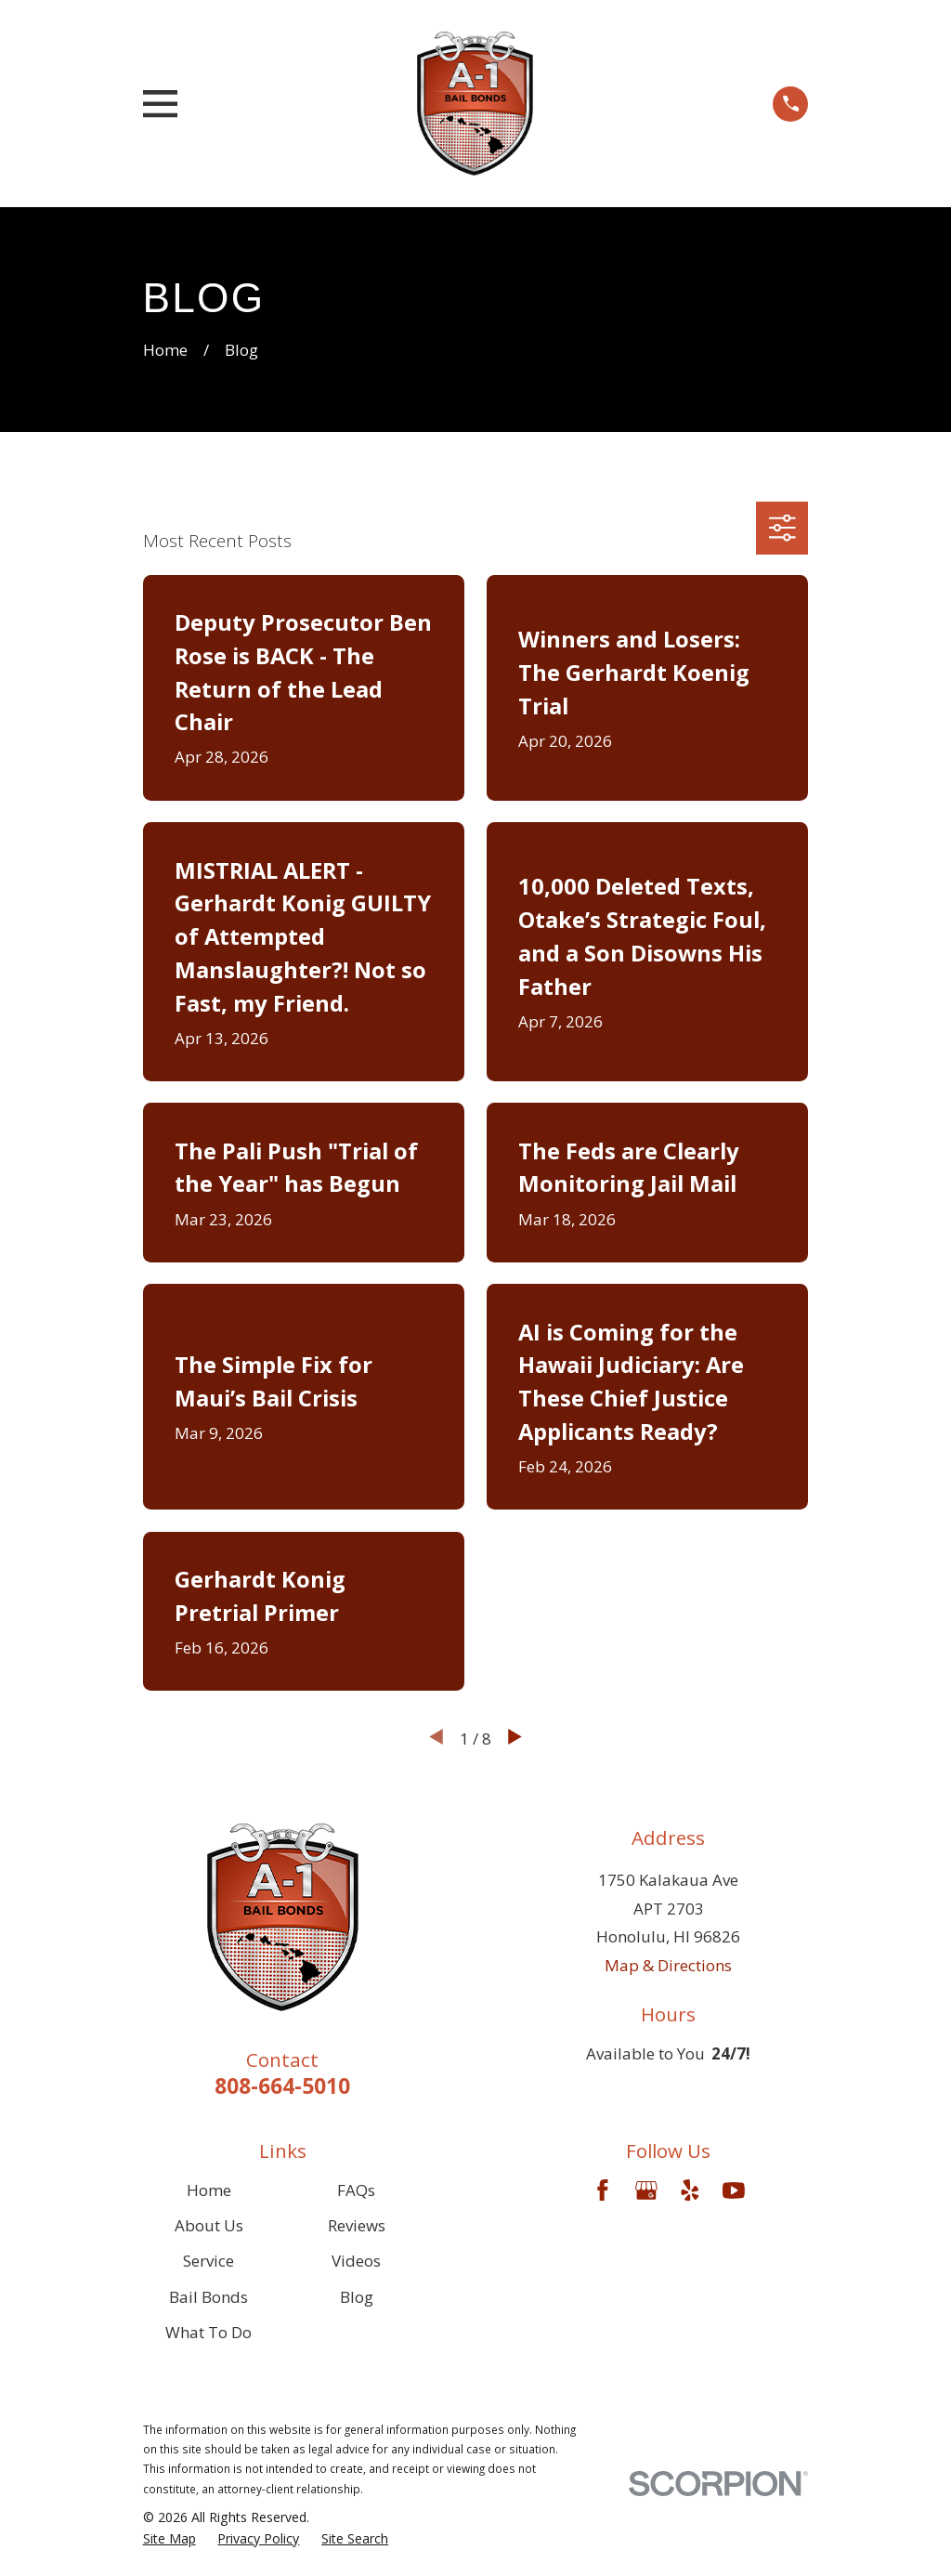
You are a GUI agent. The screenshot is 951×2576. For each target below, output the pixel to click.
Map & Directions (668, 1965)
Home (209, 2190)
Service (208, 2260)
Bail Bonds (208, 2297)
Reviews (356, 2225)
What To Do (208, 2332)
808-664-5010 (282, 2086)
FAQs (356, 2190)
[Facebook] (603, 2190)
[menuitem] (169, 2539)
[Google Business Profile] (646, 2190)
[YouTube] (734, 2190)
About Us (209, 2225)
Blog (356, 2297)
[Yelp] (690, 2190)
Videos (356, 2260)
